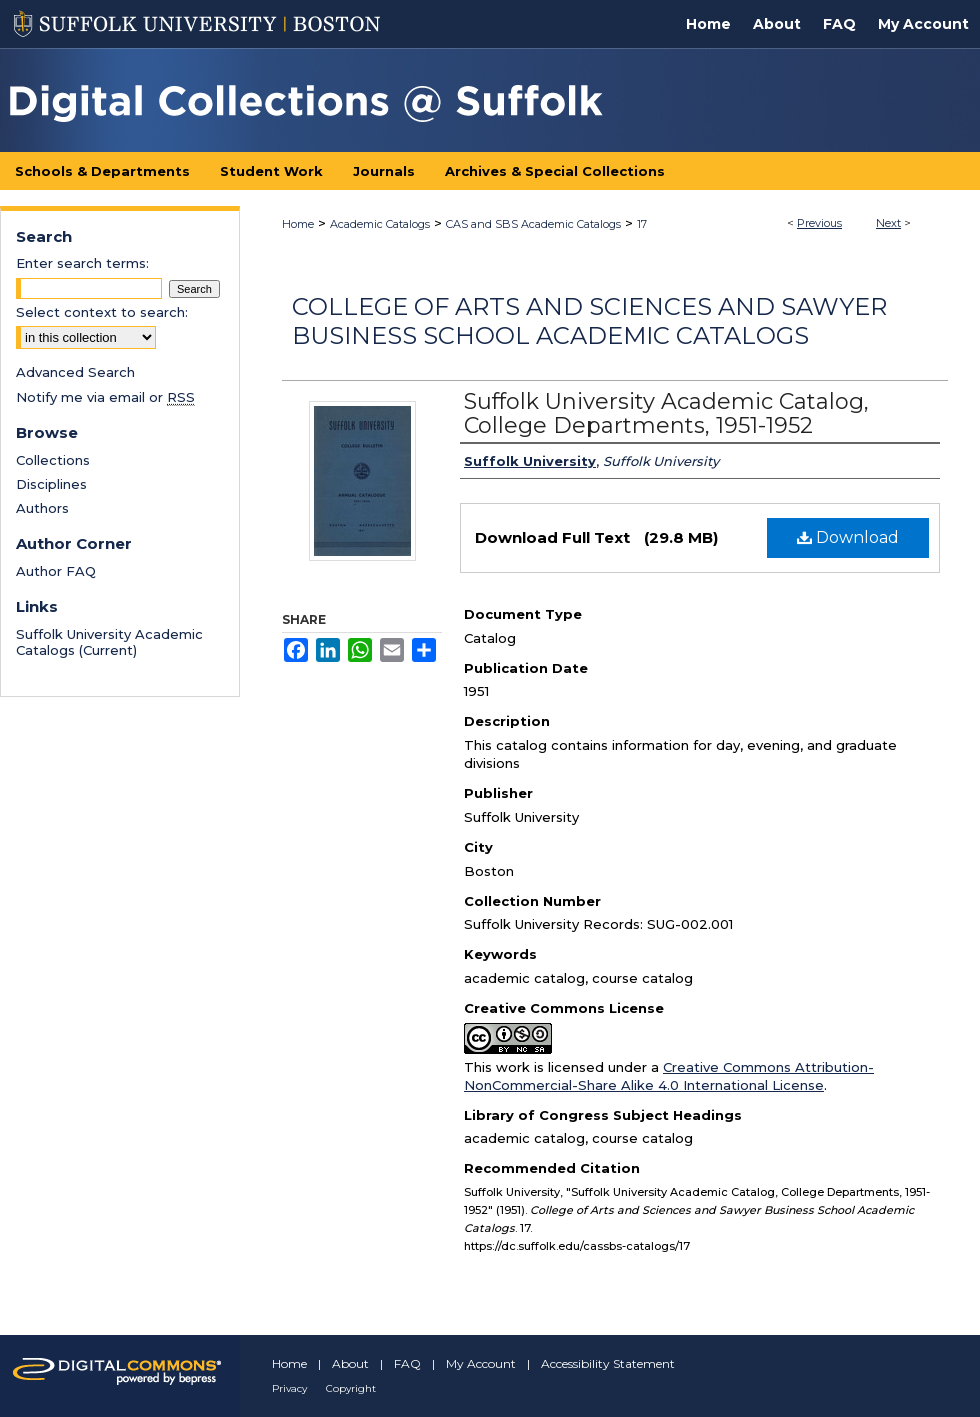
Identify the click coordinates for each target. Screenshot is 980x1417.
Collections (53, 460)
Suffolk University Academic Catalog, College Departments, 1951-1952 (666, 413)
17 (642, 224)
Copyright (351, 1388)
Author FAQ (56, 571)
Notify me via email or (105, 397)
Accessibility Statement (608, 1363)
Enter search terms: (82, 263)
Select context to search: (102, 312)
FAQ (407, 1363)
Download (848, 537)
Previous (819, 223)
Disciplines (51, 484)
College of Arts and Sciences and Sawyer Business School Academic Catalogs (589, 321)
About (350, 1363)
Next (888, 223)
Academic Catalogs (380, 224)
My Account (481, 1363)
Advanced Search (75, 372)
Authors (42, 508)
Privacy (289, 1388)
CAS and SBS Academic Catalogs (533, 224)
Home (298, 224)
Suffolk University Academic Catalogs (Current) (109, 642)
